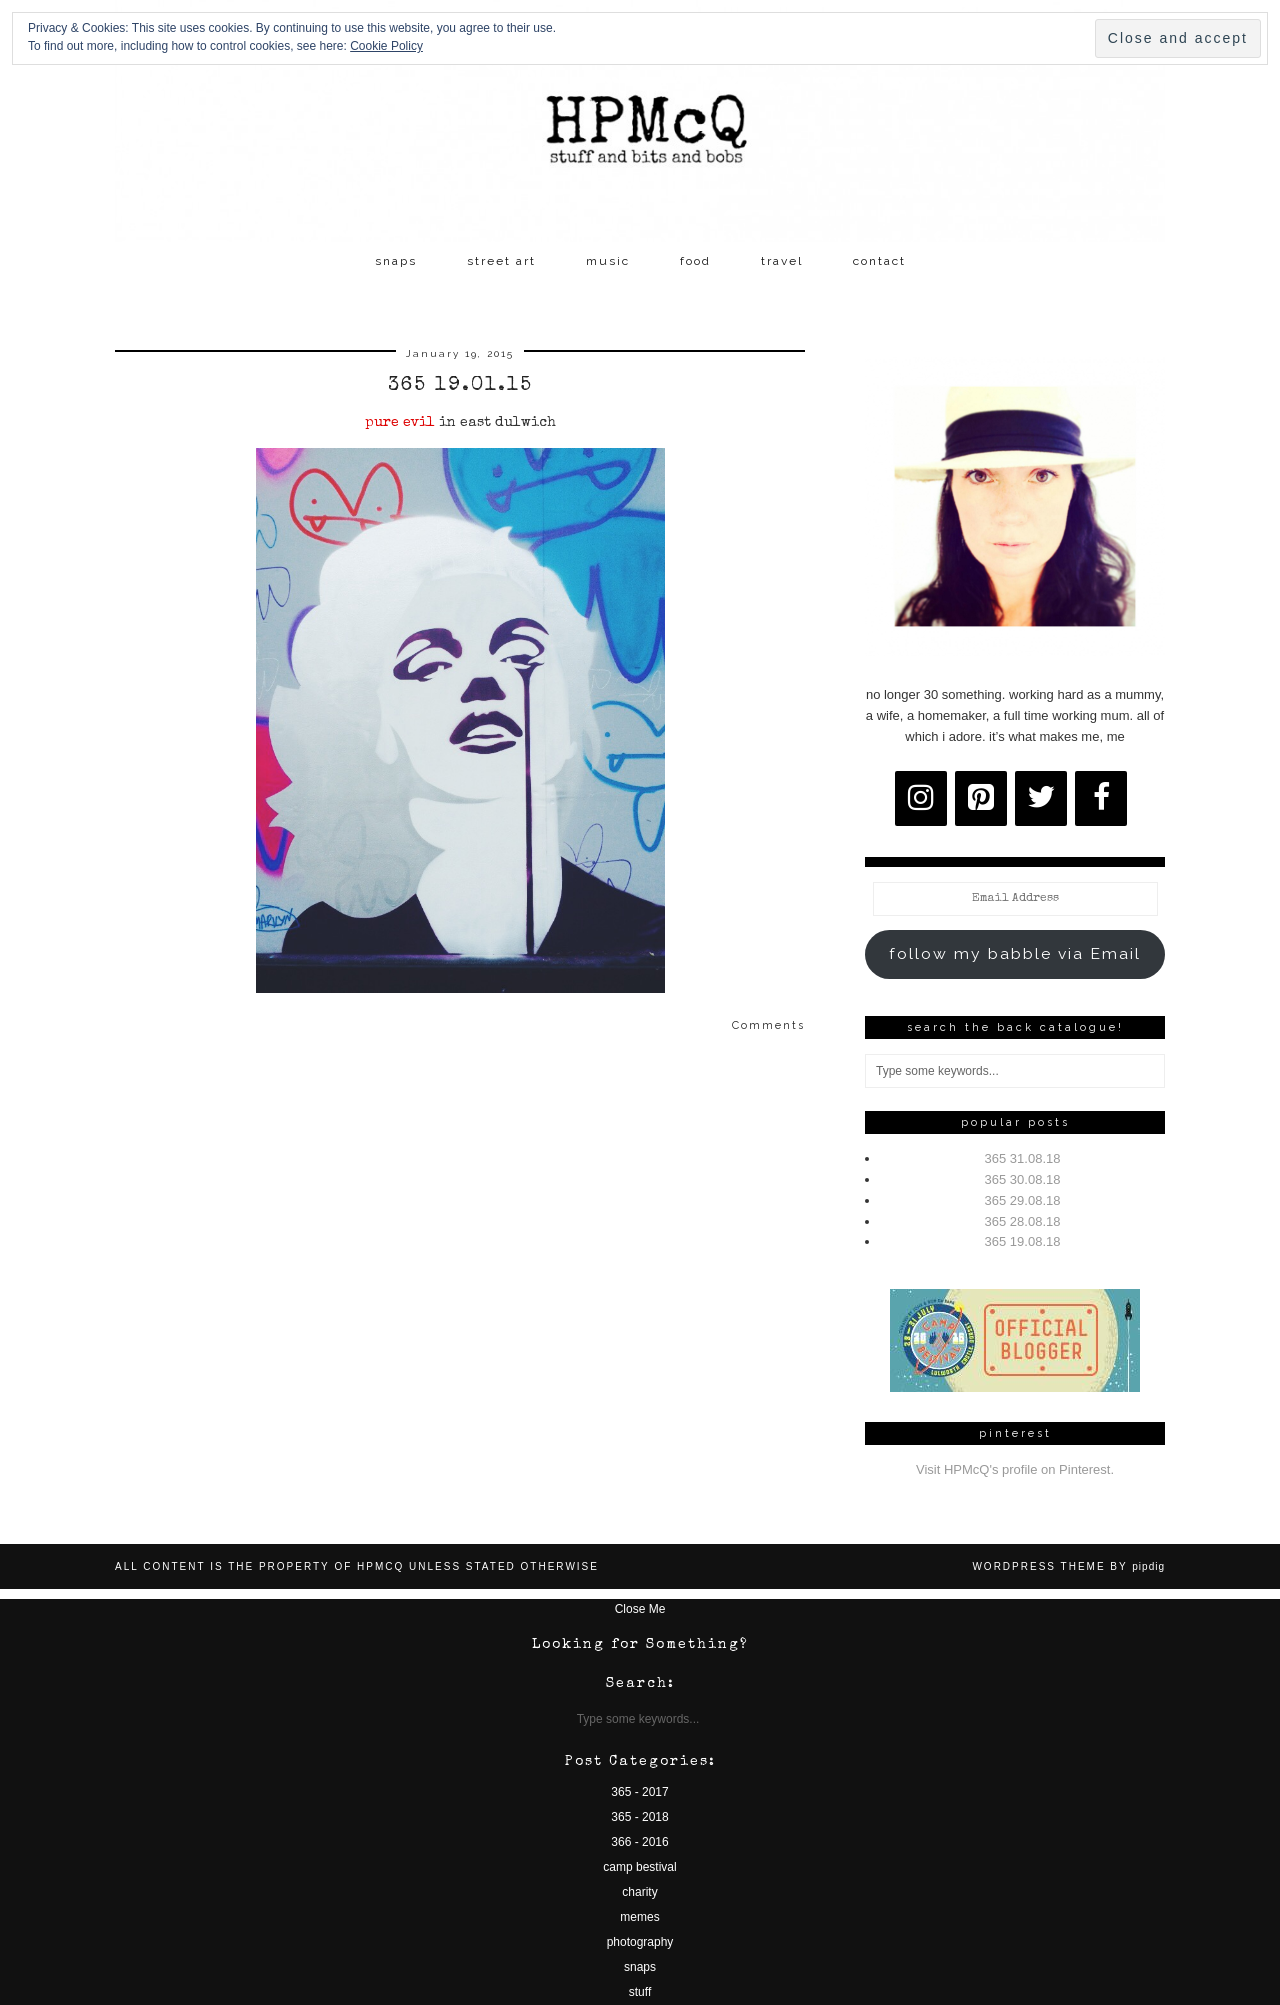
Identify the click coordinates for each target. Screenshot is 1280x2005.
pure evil (400, 423)
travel (782, 261)
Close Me (640, 1609)
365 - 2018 (639, 1817)
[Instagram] (921, 798)
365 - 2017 (639, 1792)
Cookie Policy (386, 46)
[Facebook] (1101, 798)
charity (639, 1892)
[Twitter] (1041, 798)
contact (879, 261)
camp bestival (639, 1867)
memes (639, 1917)
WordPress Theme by (1068, 1566)
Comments (768, 1025)
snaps (396, 261)
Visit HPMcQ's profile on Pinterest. (1015, 1469)
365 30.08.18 (1023, 1179)
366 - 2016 (639, 1842)
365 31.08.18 (1023, 1158)
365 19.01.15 (460, 386)
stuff (640, 1992)
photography (640, 1942)
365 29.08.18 (1023, 1200)
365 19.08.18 (1023, 1241)
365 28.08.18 (1023, 1221)
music (608, 261)
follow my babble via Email (1015, 953)
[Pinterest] (981, 798)
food (695, 261)
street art (501, 261)
